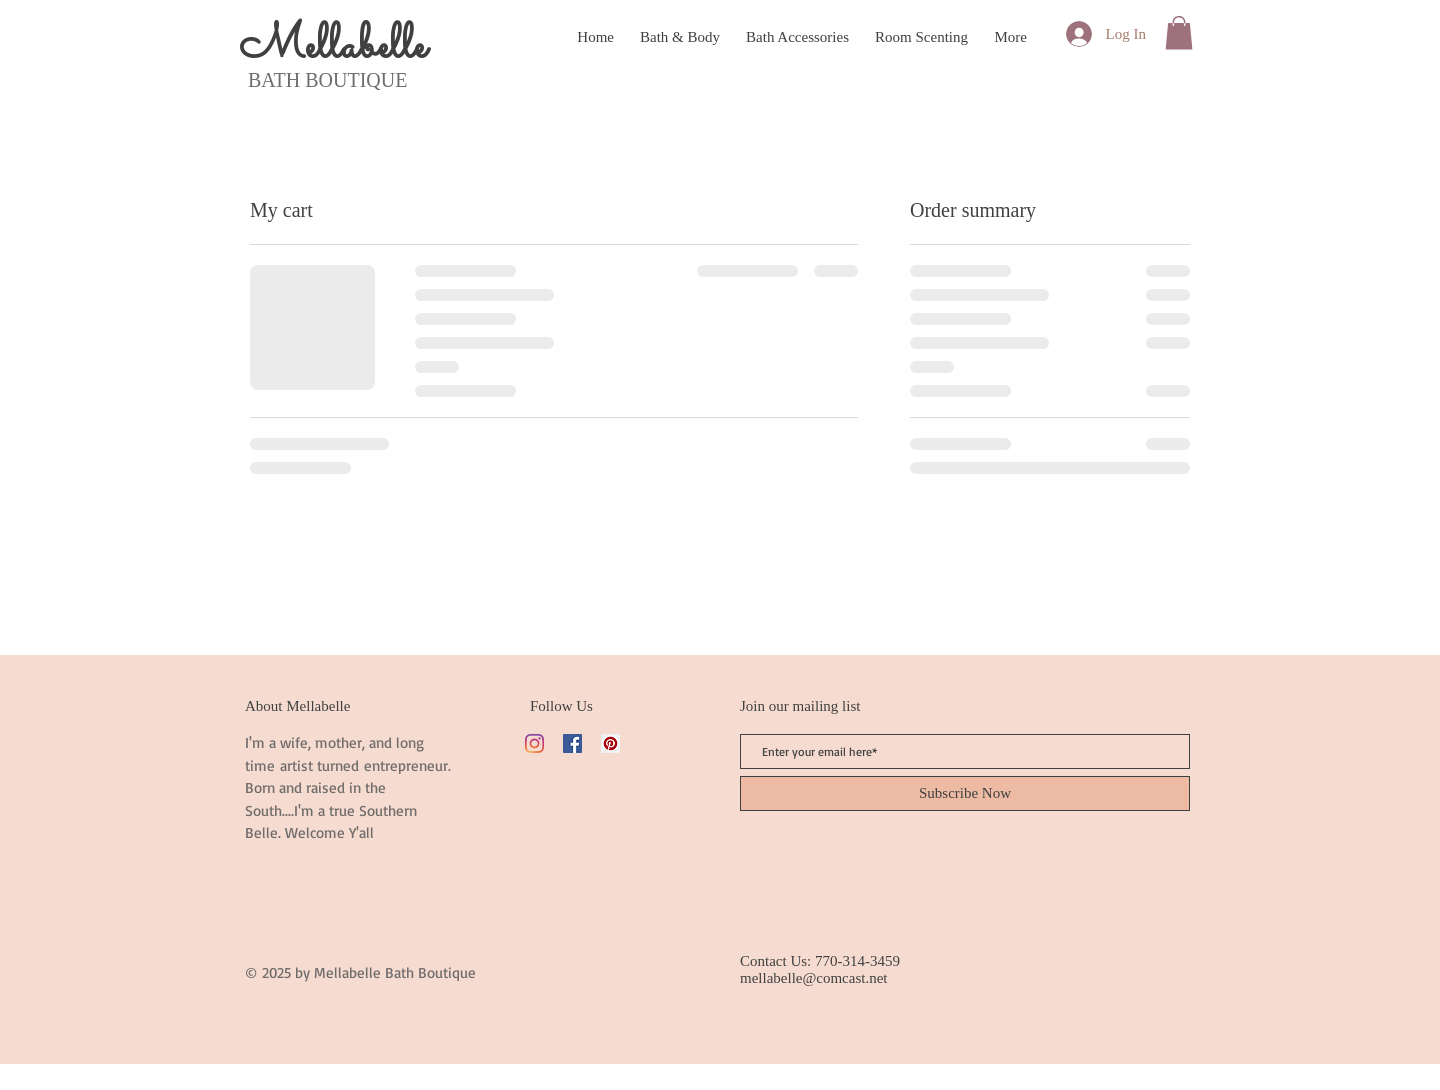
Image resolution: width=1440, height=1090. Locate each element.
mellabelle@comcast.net (814, 978)
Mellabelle (332, 47)
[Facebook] (572, 743)
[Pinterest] (610, 743)
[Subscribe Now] (965, 793)
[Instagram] (534, 743)
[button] (1179, 32)
